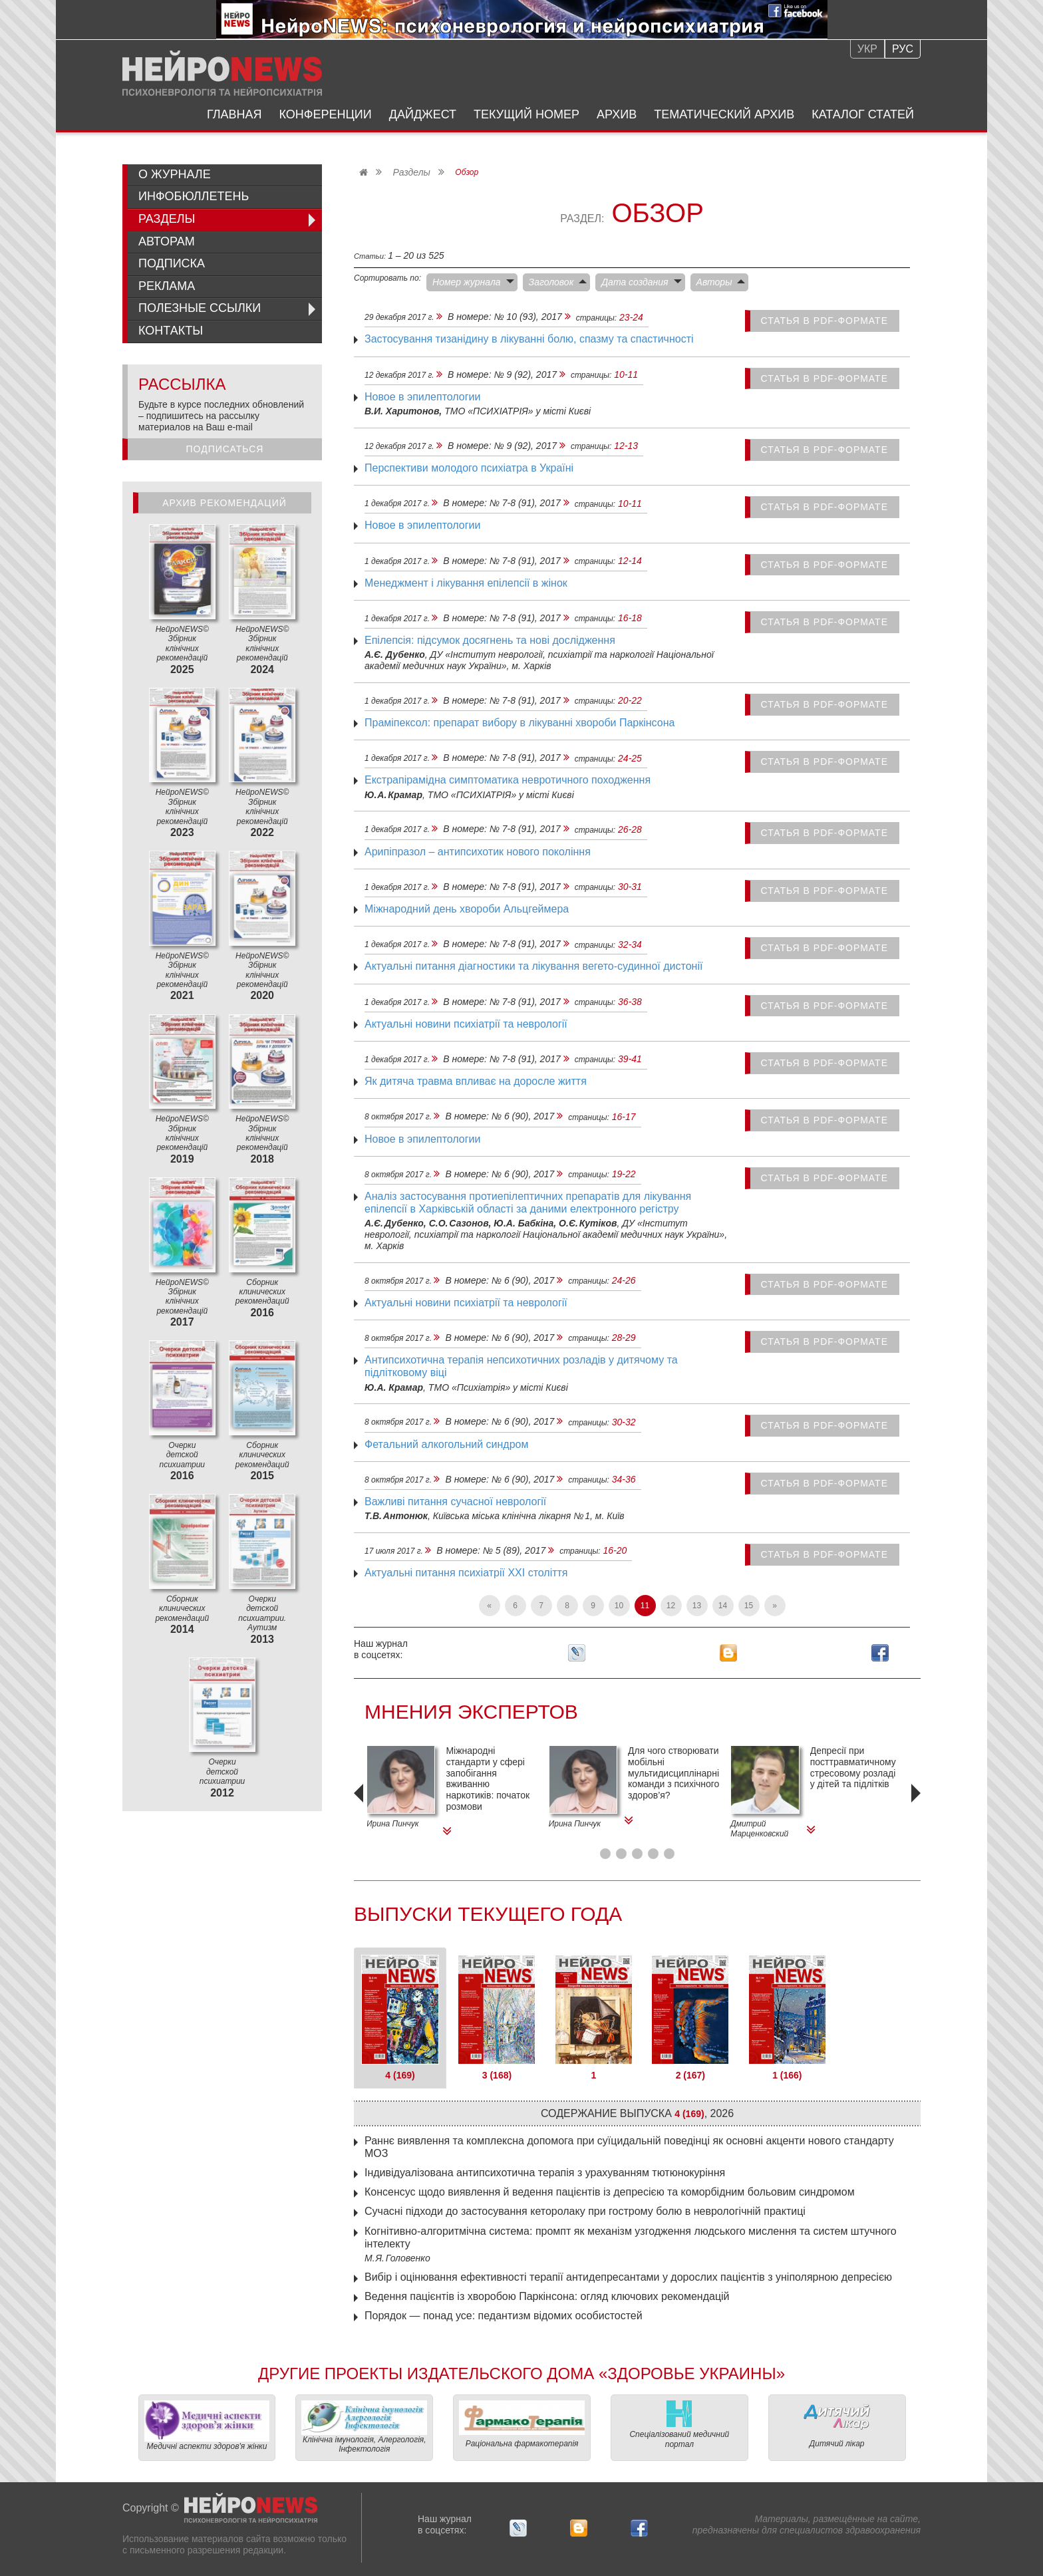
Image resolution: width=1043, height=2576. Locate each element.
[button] (605, 1853)
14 (722, 1605)
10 (619, 1605)
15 (748, 1605)
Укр (867, 49)
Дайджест (422, 114)
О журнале (174, 174)
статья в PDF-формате (825, 320)
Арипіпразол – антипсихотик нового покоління (478, 851)
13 (696, 1605)
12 (671, 1605)
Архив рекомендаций (224, 503)
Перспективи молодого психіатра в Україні (469, 468)
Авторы (714, 282)
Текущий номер (526, 114)
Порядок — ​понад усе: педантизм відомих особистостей (504, 2315)
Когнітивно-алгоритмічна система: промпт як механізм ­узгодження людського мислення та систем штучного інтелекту (631, 2237)
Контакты (170, 330)
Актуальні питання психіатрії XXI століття (466, 1572)
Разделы (411, 172)
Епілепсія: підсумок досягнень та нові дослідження (490, 640)
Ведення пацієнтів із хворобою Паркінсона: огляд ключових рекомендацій (547, 2296)
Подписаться (225, 449)
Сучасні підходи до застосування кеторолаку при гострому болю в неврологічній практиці (585, 2211)
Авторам (166, 241)
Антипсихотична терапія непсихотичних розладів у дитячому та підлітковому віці (521, 1366)
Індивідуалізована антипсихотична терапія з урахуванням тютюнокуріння (545, 2172)
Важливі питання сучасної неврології (455, 1501)
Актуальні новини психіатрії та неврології (466, 1024)
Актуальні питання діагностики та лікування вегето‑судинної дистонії (533, 966)
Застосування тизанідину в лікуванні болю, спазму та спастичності (529, 339)
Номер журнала (466, 282)
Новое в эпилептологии (422, 396)
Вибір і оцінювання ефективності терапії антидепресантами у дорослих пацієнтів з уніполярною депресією (628, 2277)
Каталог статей (863, 114)
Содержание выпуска (637, 2113)
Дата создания (634, 282)
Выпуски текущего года (488, 1914)
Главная (234, 114)
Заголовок (551, 282)
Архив (617, 114)
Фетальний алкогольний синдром (446, 1444)
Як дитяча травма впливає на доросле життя (476, 1081)
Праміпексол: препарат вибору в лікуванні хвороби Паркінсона (519, 722)
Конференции (325, 114)
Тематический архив (724, 114)
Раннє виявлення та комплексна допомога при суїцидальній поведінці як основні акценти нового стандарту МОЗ (629, 2147)
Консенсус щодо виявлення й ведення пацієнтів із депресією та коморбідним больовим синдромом (610, 2192)
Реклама (166, 286)
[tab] (400, 2017)
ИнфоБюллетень (193, 196)
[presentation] (360, 1811)
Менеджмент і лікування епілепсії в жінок (466, 583)
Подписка (171, 263)
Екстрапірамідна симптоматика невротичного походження (508, 780)
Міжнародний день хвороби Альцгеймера (467, 909)
